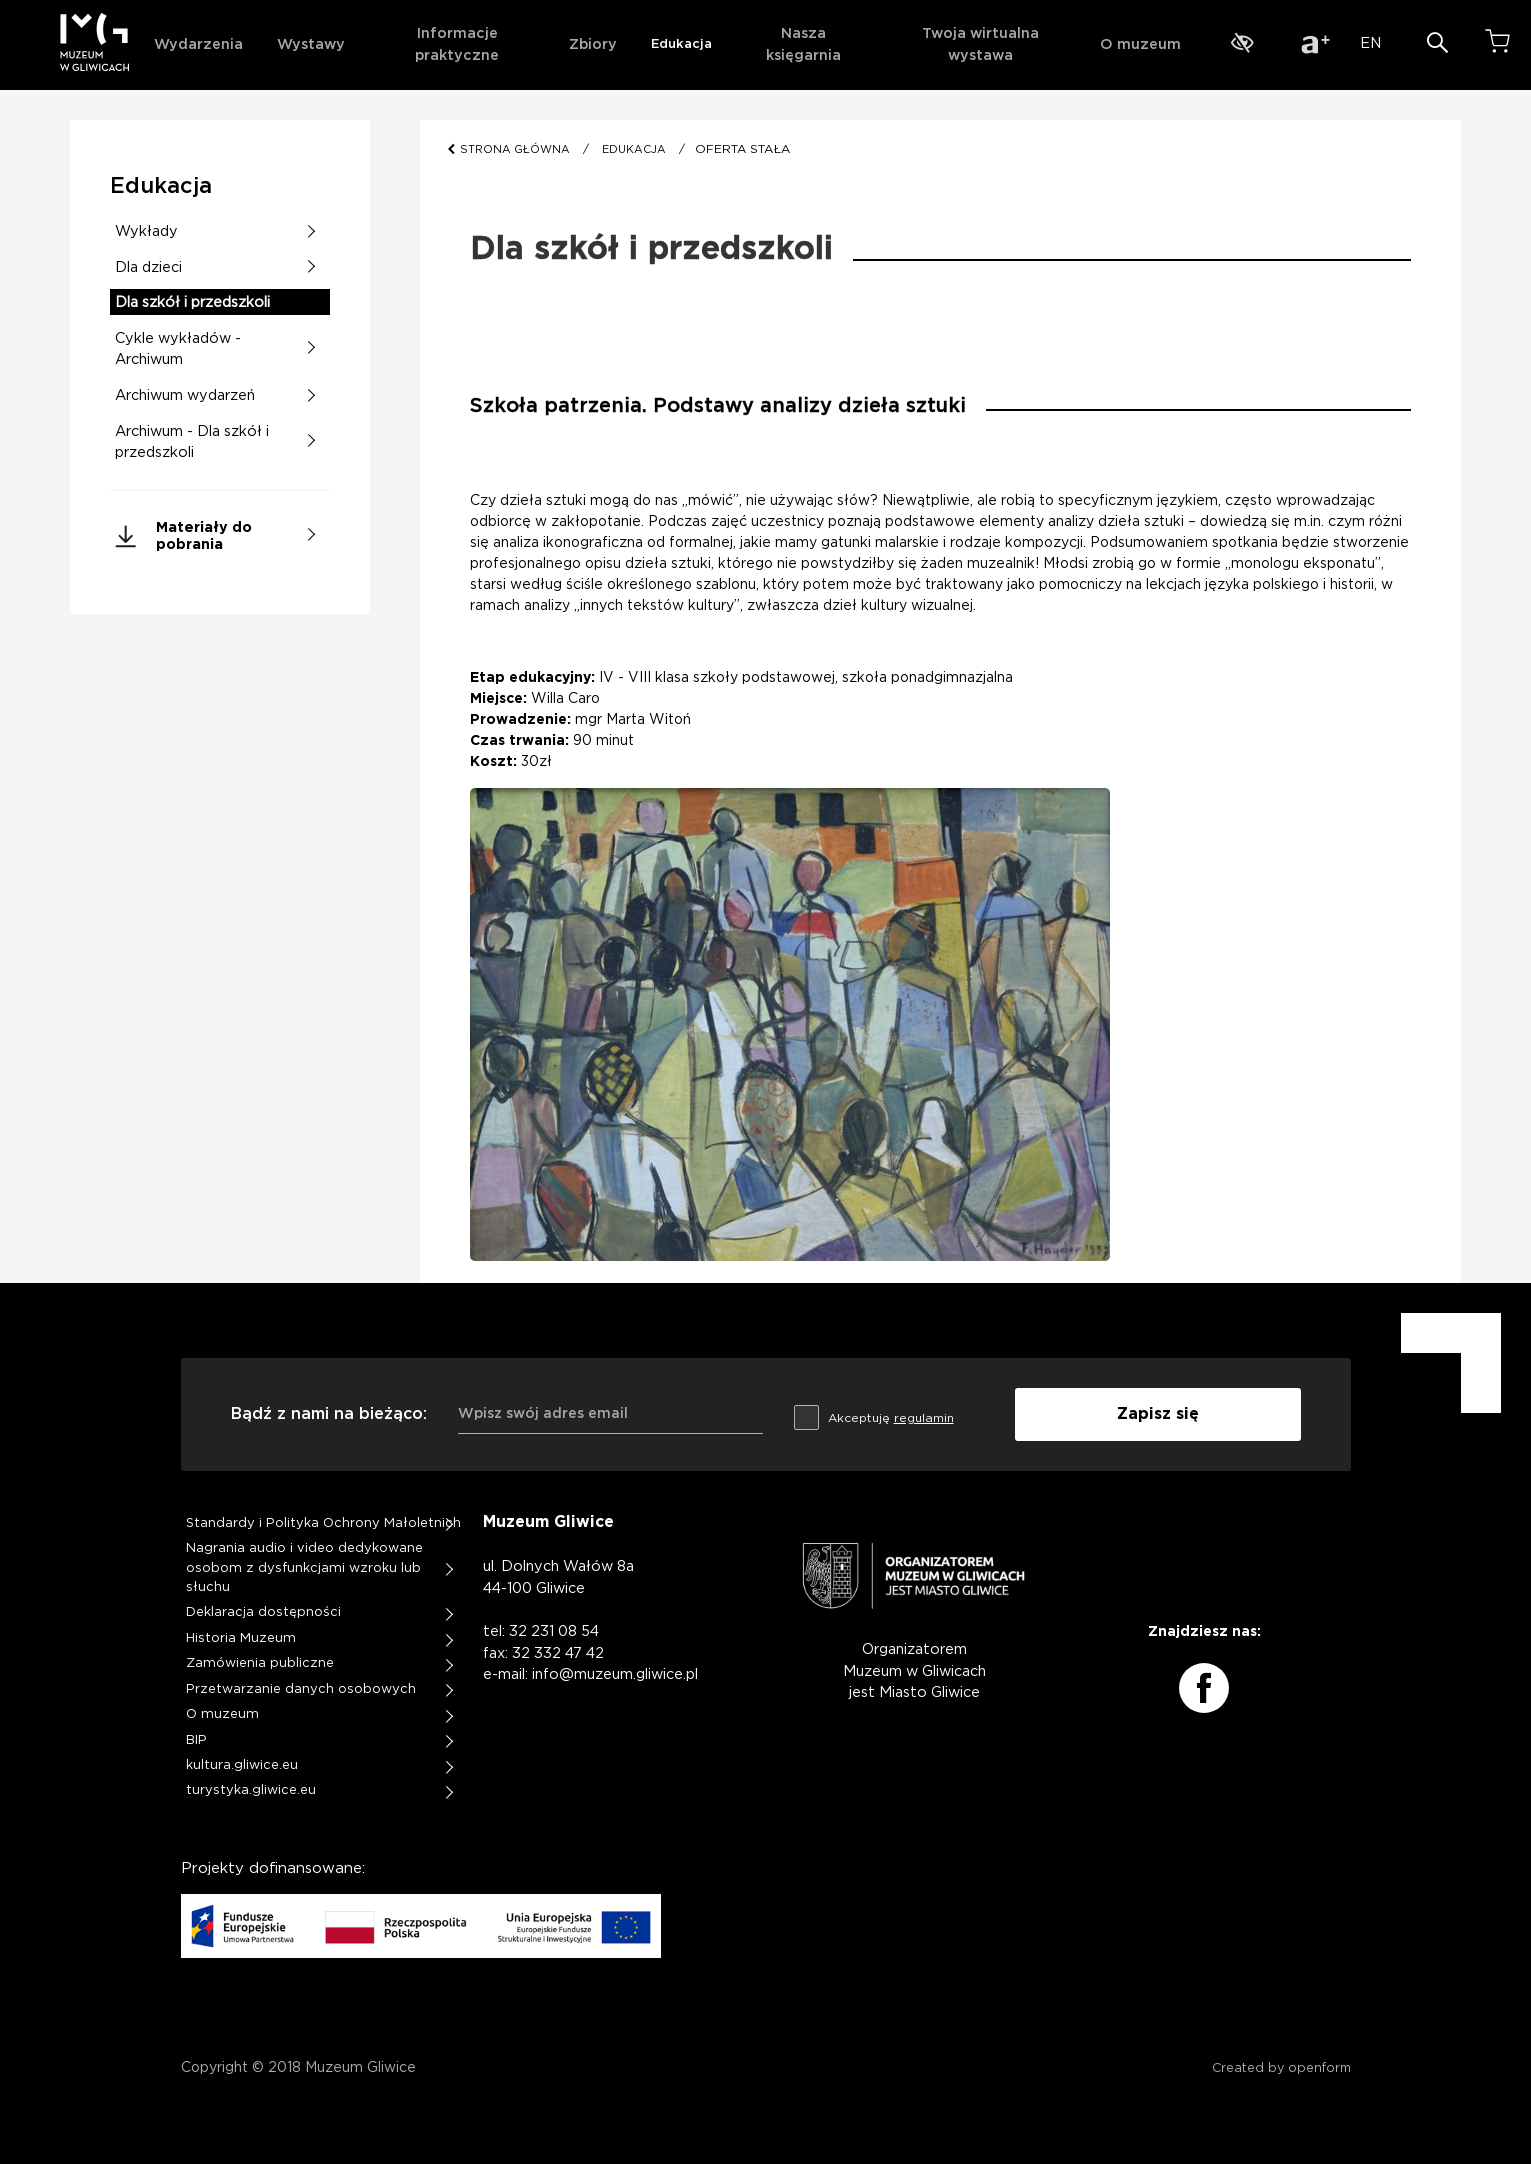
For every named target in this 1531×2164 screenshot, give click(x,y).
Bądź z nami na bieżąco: (329, 1414)
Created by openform (1281, 2068)
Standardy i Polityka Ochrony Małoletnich (323, 1523)
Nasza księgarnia (803, 44)
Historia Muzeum (241, 1638)
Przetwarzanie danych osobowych (301, 1689)
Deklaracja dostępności (263, 1612)
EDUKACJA (634, 149)
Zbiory (593, 44)
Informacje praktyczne (457, 44)
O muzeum (1140, 44)
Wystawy (311, 44)
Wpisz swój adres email (543, 1414)
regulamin (924, 1418)
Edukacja (681, 44)
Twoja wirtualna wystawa (980, 44)
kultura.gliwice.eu (242, 1765)
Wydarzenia (198, 44)
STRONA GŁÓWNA (516, 149)
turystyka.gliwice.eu (251, 1790)
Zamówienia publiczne (260, 1663)
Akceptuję (874, 1414)
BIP (196, 1740)
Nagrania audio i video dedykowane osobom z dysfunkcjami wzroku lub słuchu (304, 1568)
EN (1370, 43)
